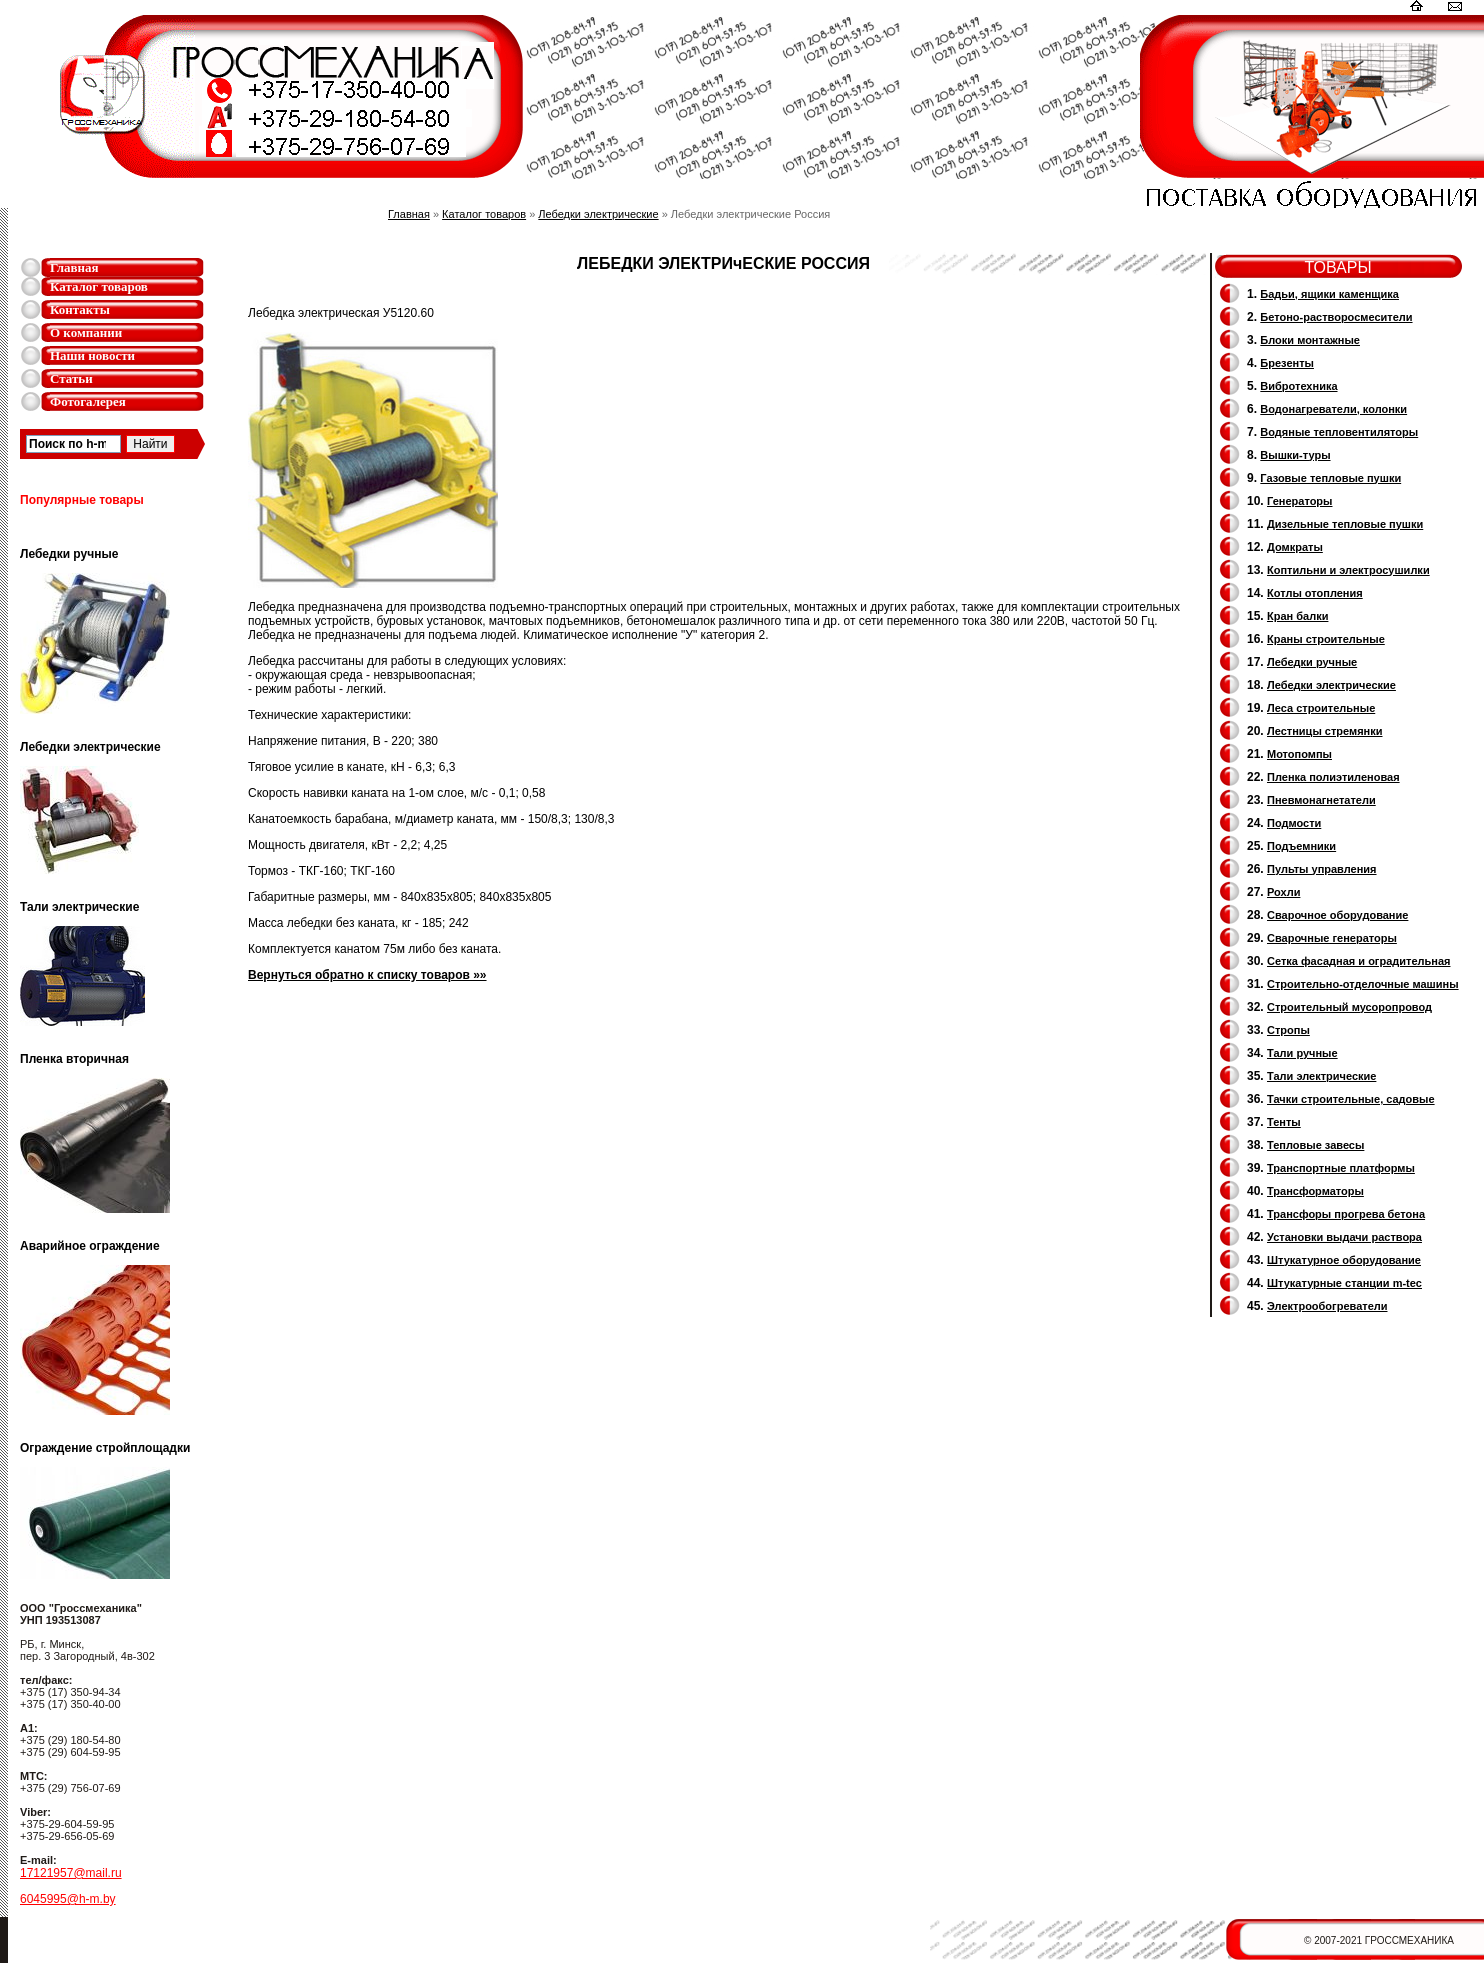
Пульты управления (1322, 869)
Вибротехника (1298, 386)
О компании (86, 332)
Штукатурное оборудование (1344, 1260)
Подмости (1294, 823)
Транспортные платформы (1341, 1168)
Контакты (80, 309)
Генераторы (1299, 501)
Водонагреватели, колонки (1333, 409)
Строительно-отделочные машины (1363, 984)
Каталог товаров (99, 286)
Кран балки (1297, 616)
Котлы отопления (1315, 593)
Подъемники (1301, 846)
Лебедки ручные (1312, 662)
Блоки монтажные (1310, 340)
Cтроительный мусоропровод (1349, 1007)
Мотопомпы (1299, 754)
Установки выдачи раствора (1344, 1237)
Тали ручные (1302, 1053)
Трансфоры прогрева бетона (1346, 1214)
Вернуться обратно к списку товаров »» (367, 975)
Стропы (1288, 1030)
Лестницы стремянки (1324, 731)
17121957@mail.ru (71, 1873)
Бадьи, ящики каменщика (1329, 294)
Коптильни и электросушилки (1348, 570)
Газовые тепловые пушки (1330, 478)
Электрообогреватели (1327, 1306)
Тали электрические (1321, 1076)
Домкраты (1295, 547)
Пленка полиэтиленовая (1333, 777)
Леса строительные (1321, 708)
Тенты (1284, 1122)
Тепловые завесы (1315, 1145)
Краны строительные (1326, 639)
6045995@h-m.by (68, 1899)
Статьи (71, 378)
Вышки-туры (1295, 455)
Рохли (1283, 892)
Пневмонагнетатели (1321, 800)
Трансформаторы (1315, 1191)
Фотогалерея (88, 401)
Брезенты (1287, 363)
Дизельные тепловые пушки (1345, 524)
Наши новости (92, 355)
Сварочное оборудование (1337, 915)
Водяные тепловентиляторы (1339, 432)
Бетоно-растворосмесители (1336, 317)
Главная (74, 267)
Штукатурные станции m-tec (1344, 1283)
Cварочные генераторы (1332, 938)
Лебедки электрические (598, 214)
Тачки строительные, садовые (1351, 1099)
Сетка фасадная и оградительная (1358, 961)
